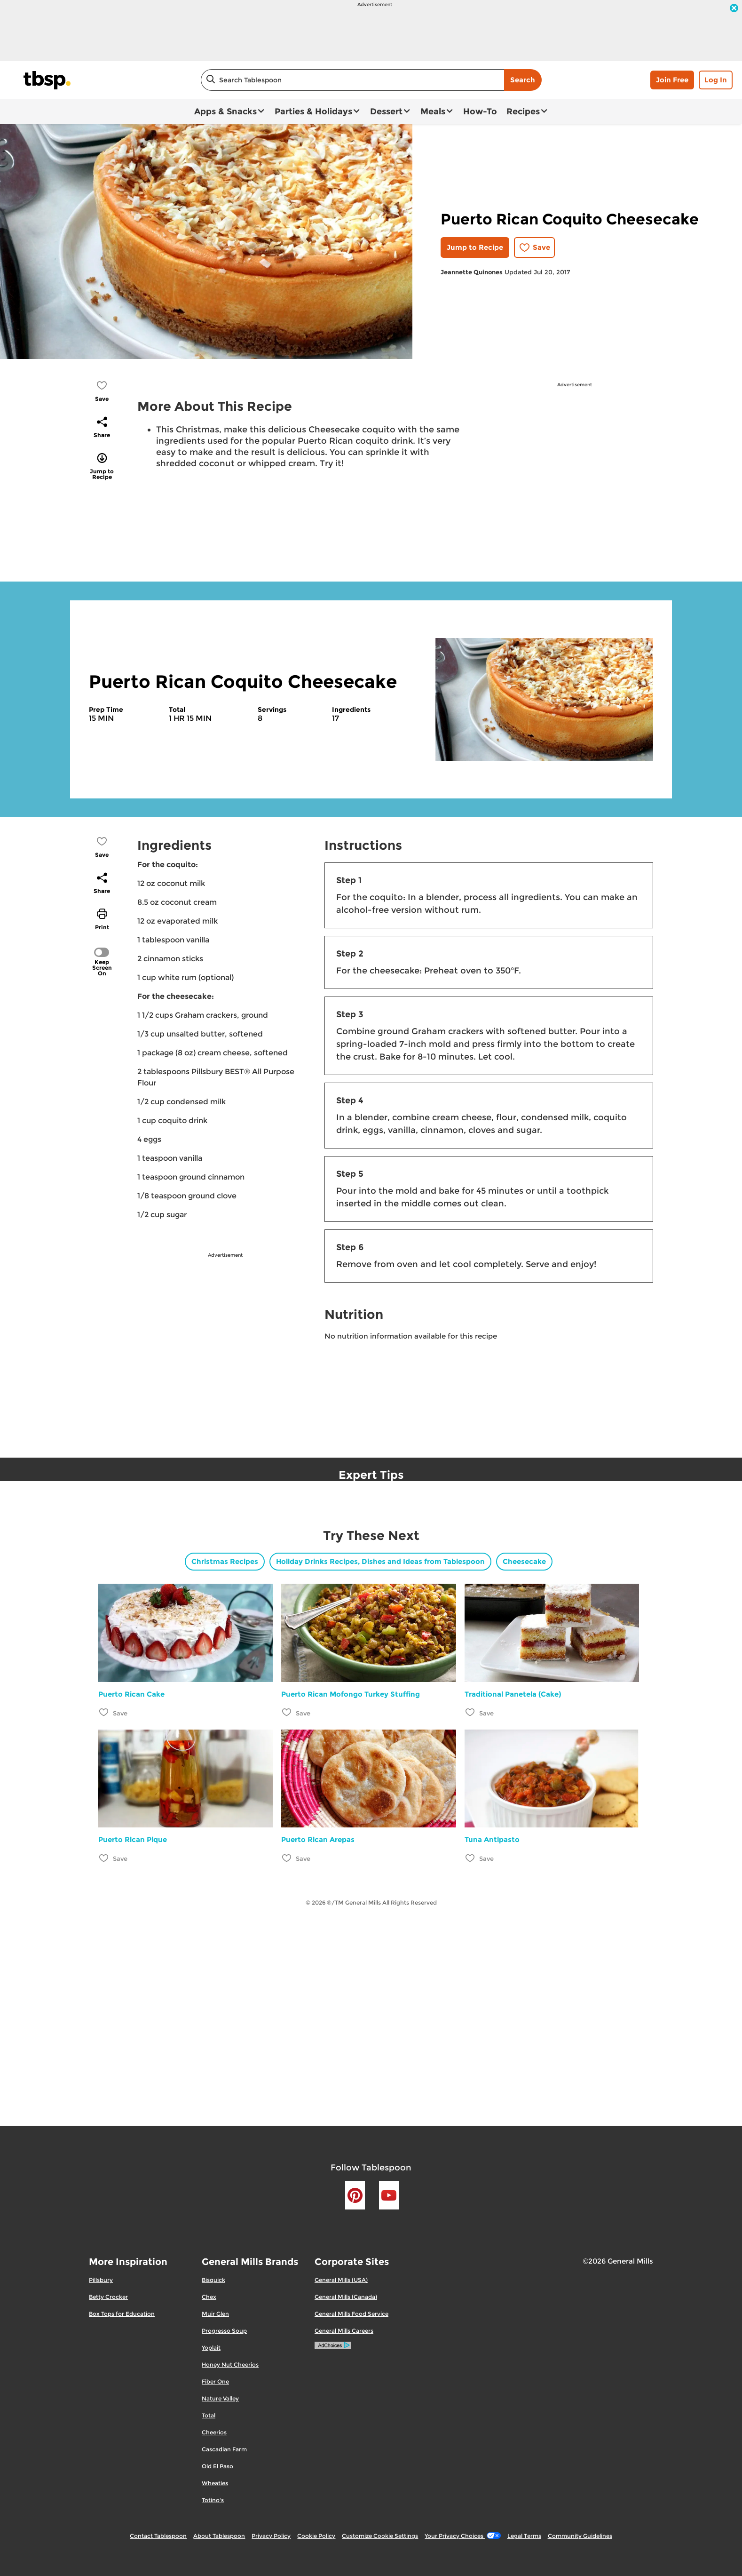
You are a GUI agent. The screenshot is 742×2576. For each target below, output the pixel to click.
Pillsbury (101, 2279)
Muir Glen (215, 2313)
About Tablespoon (219, 2535)
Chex (209, 2296)
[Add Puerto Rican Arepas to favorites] (287, 1858)
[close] (734, 9)
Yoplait (211, 2347)
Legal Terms (524, 2535)
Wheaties (215, 2483)
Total (208, 2415)
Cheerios (214, 2432)
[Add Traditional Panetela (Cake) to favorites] (470, 1712)
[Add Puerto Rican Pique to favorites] (104, 1858)
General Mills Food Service (351, 2313)
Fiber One (215, 2381)
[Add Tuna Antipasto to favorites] (470, 1858)
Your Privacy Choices (462, 2535)
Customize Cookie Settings (380, 2535)
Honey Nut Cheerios (230, 2364)
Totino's (213, 2500)
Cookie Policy (316, 2535)
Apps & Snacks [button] (225, 111)
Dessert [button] (386, 111)
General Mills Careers (344, 2330)
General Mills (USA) (341, 2279)
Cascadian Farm (224, 2449)
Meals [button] (432, 111)
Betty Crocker (108, 2296)
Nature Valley (220, 2398)
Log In (715, 79)
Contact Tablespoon (158, 2535)
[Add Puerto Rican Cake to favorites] (104, 1712)
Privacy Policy (271, 2535)
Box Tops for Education (122, 2313)
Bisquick (213, 2279)
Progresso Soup (224, 2330)
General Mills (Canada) (346, 2296)
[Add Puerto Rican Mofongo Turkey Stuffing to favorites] (287, 1712)
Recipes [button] (523, 111)
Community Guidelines (580, 2535)
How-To (480, 111)
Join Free (672, 79)
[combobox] (352, 80)
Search (522, 79)
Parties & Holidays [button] (313, 111)
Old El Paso (217, 2466)
